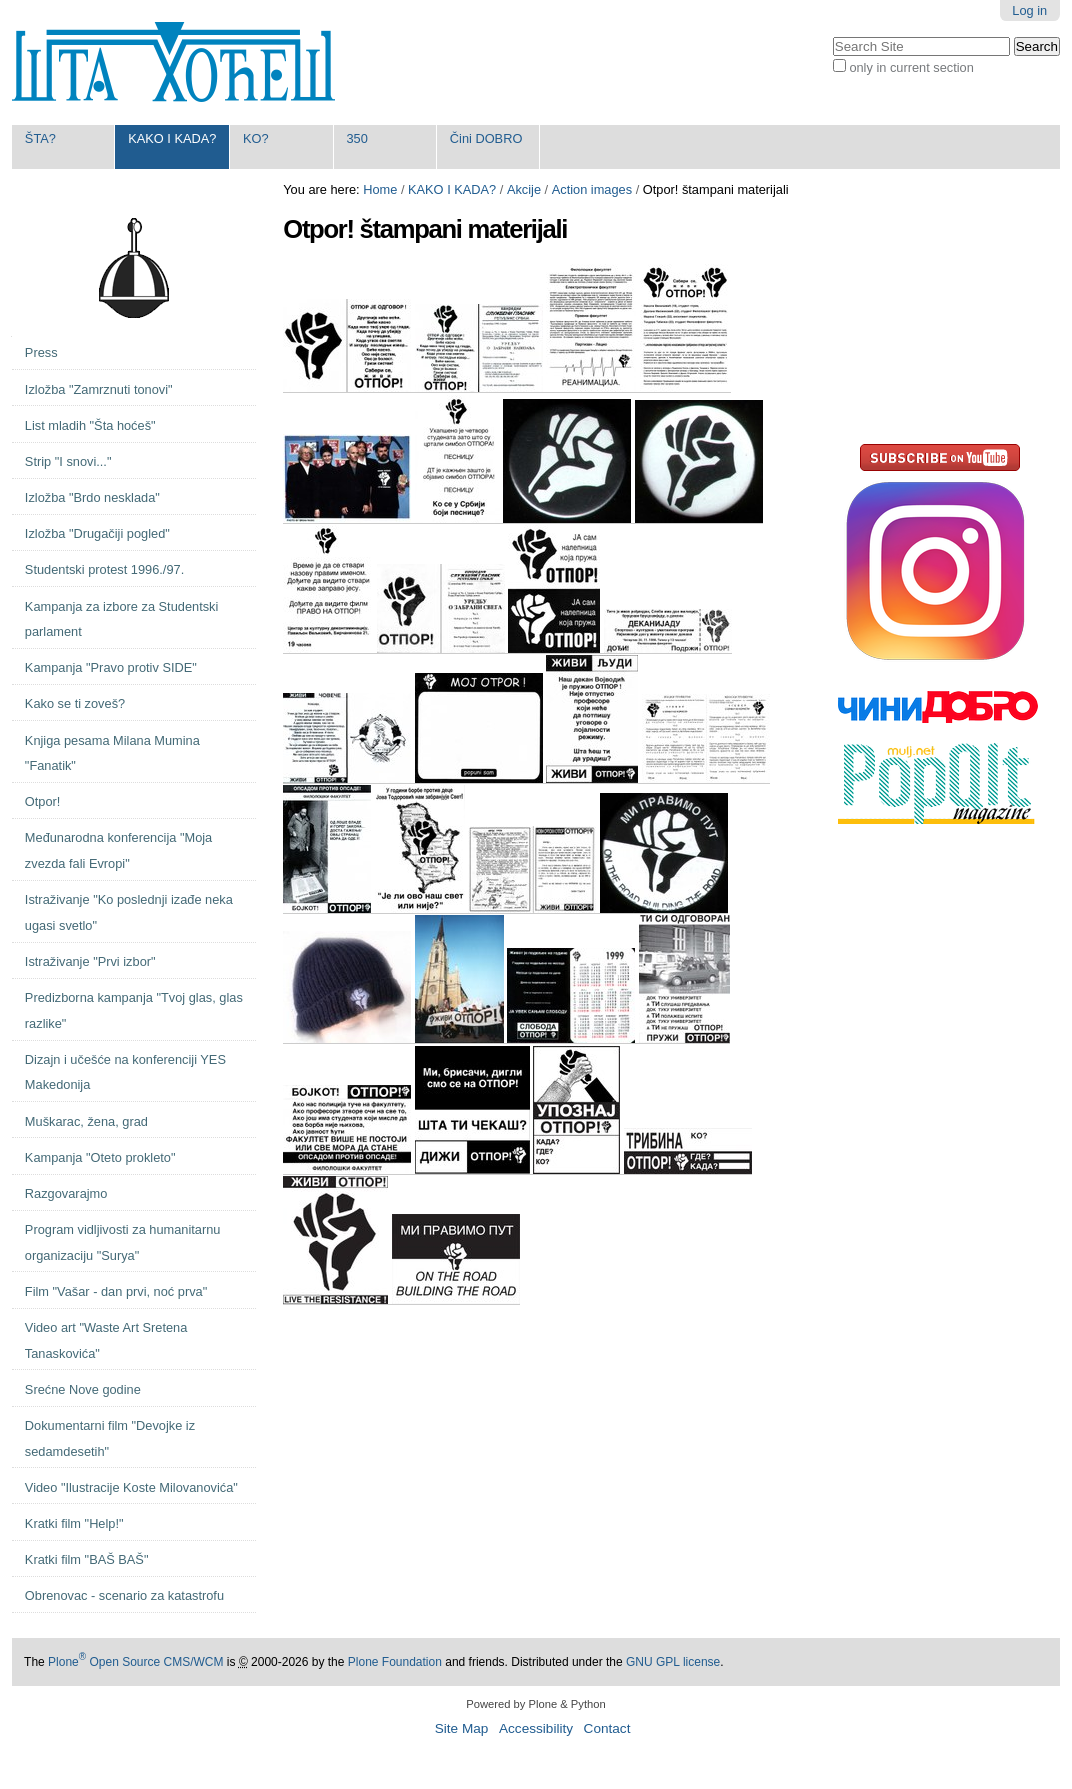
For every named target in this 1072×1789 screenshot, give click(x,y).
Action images (592, 189)
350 (356, 138)
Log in (1029, 10)
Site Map (462, 1728)
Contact (607, 1728)
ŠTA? (40, 138)
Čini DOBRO (486, 138)
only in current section (911, 67)
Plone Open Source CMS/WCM (135, 1662)
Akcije (524, 189)
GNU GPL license (673, 1662)
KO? (256, 138)
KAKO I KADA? (172, 138)
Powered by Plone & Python (535, 1704)
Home (380, 189)
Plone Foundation (395, 1662)
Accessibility (536, 1728)
